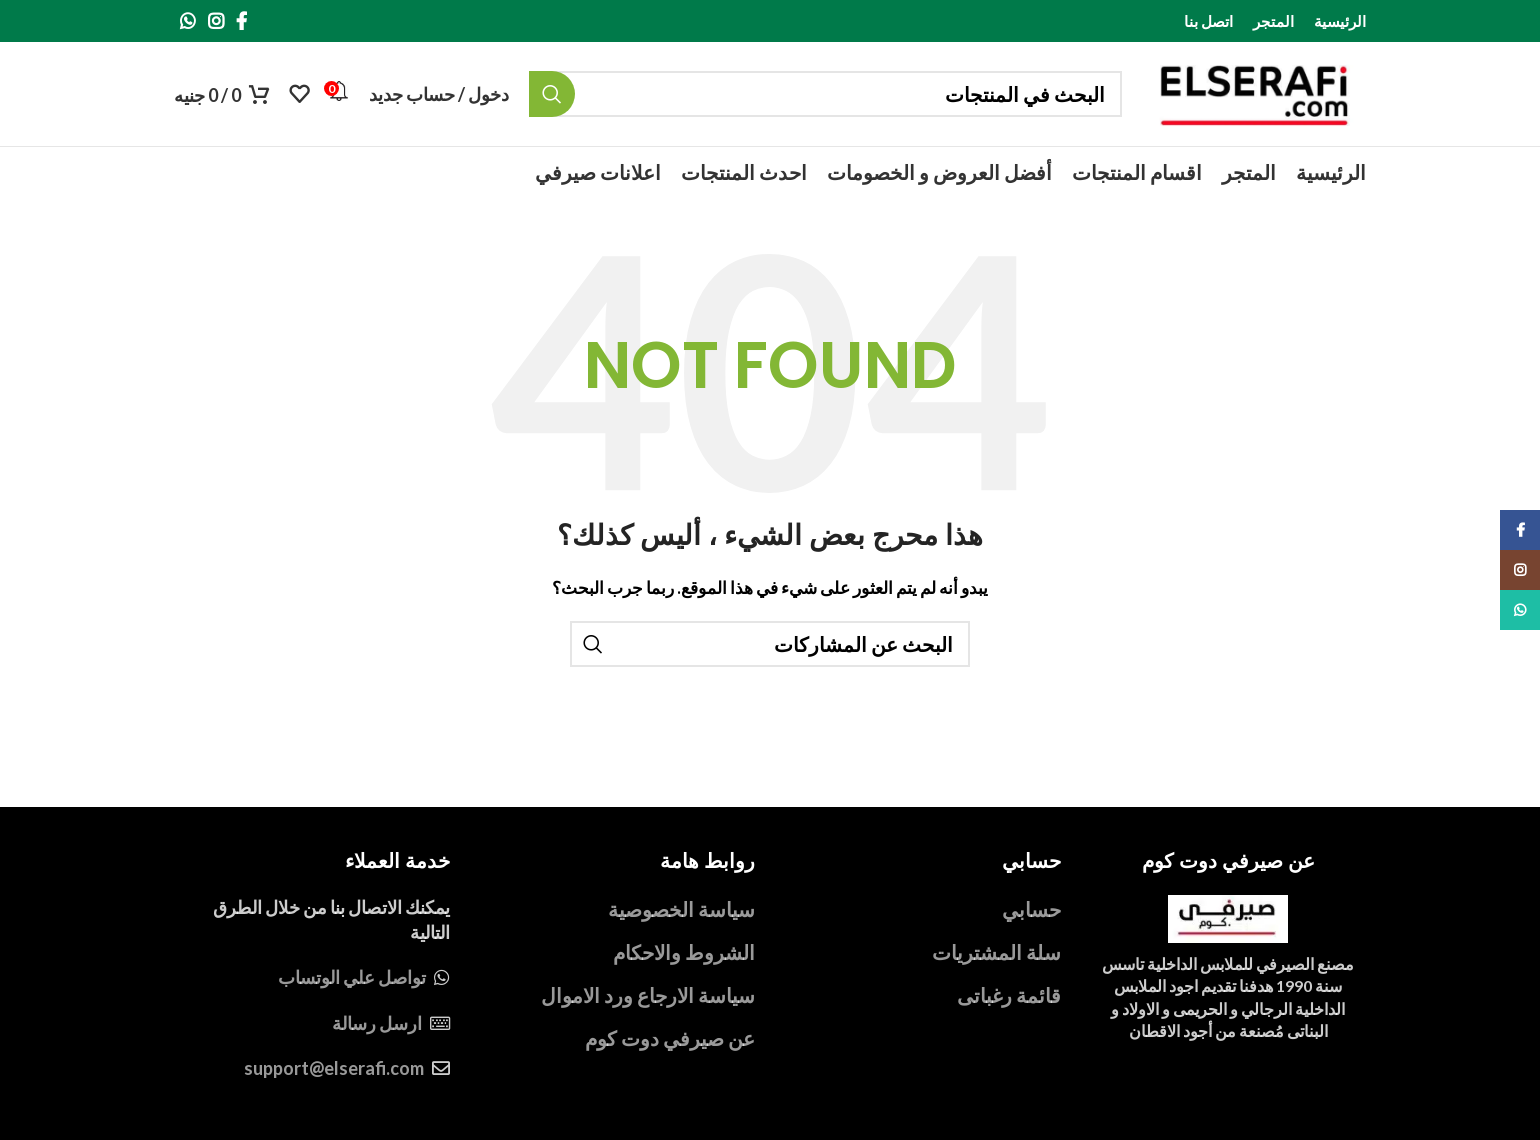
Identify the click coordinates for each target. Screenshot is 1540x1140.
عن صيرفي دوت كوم (670, 1038)
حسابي (1031, 909)
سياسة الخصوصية (681, 909)
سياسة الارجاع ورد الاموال (648, 995)
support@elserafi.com (334, 1068)
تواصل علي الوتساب (352, 977)
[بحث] (825, 94)
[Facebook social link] (241, 21)
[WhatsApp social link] (188, 21)
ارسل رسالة (377, 1023)
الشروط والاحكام (684, 952)
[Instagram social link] (216, 21)
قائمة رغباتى (1009, 995)
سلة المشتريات (996, 952)
